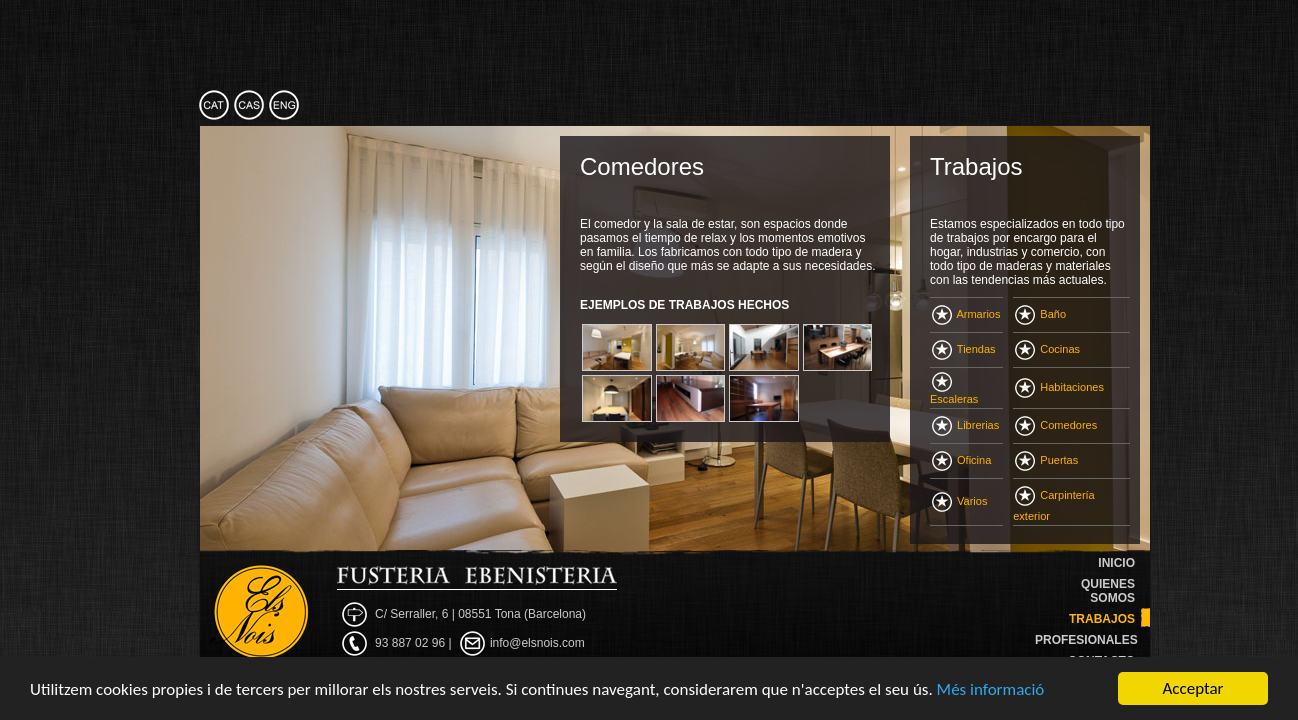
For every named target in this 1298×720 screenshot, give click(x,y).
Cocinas (1047, 349)
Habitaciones (1059, 387)
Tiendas (964, 349)
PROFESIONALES (1086, 640)
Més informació (991, 689)
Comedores (1056, 425)
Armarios (966, 314)
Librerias (965, 425)
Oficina (961, 460)
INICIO (1116, 563)
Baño (1040, 314)
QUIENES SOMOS (1108, 591)
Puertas (1046, 460)
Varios (959, 501)
